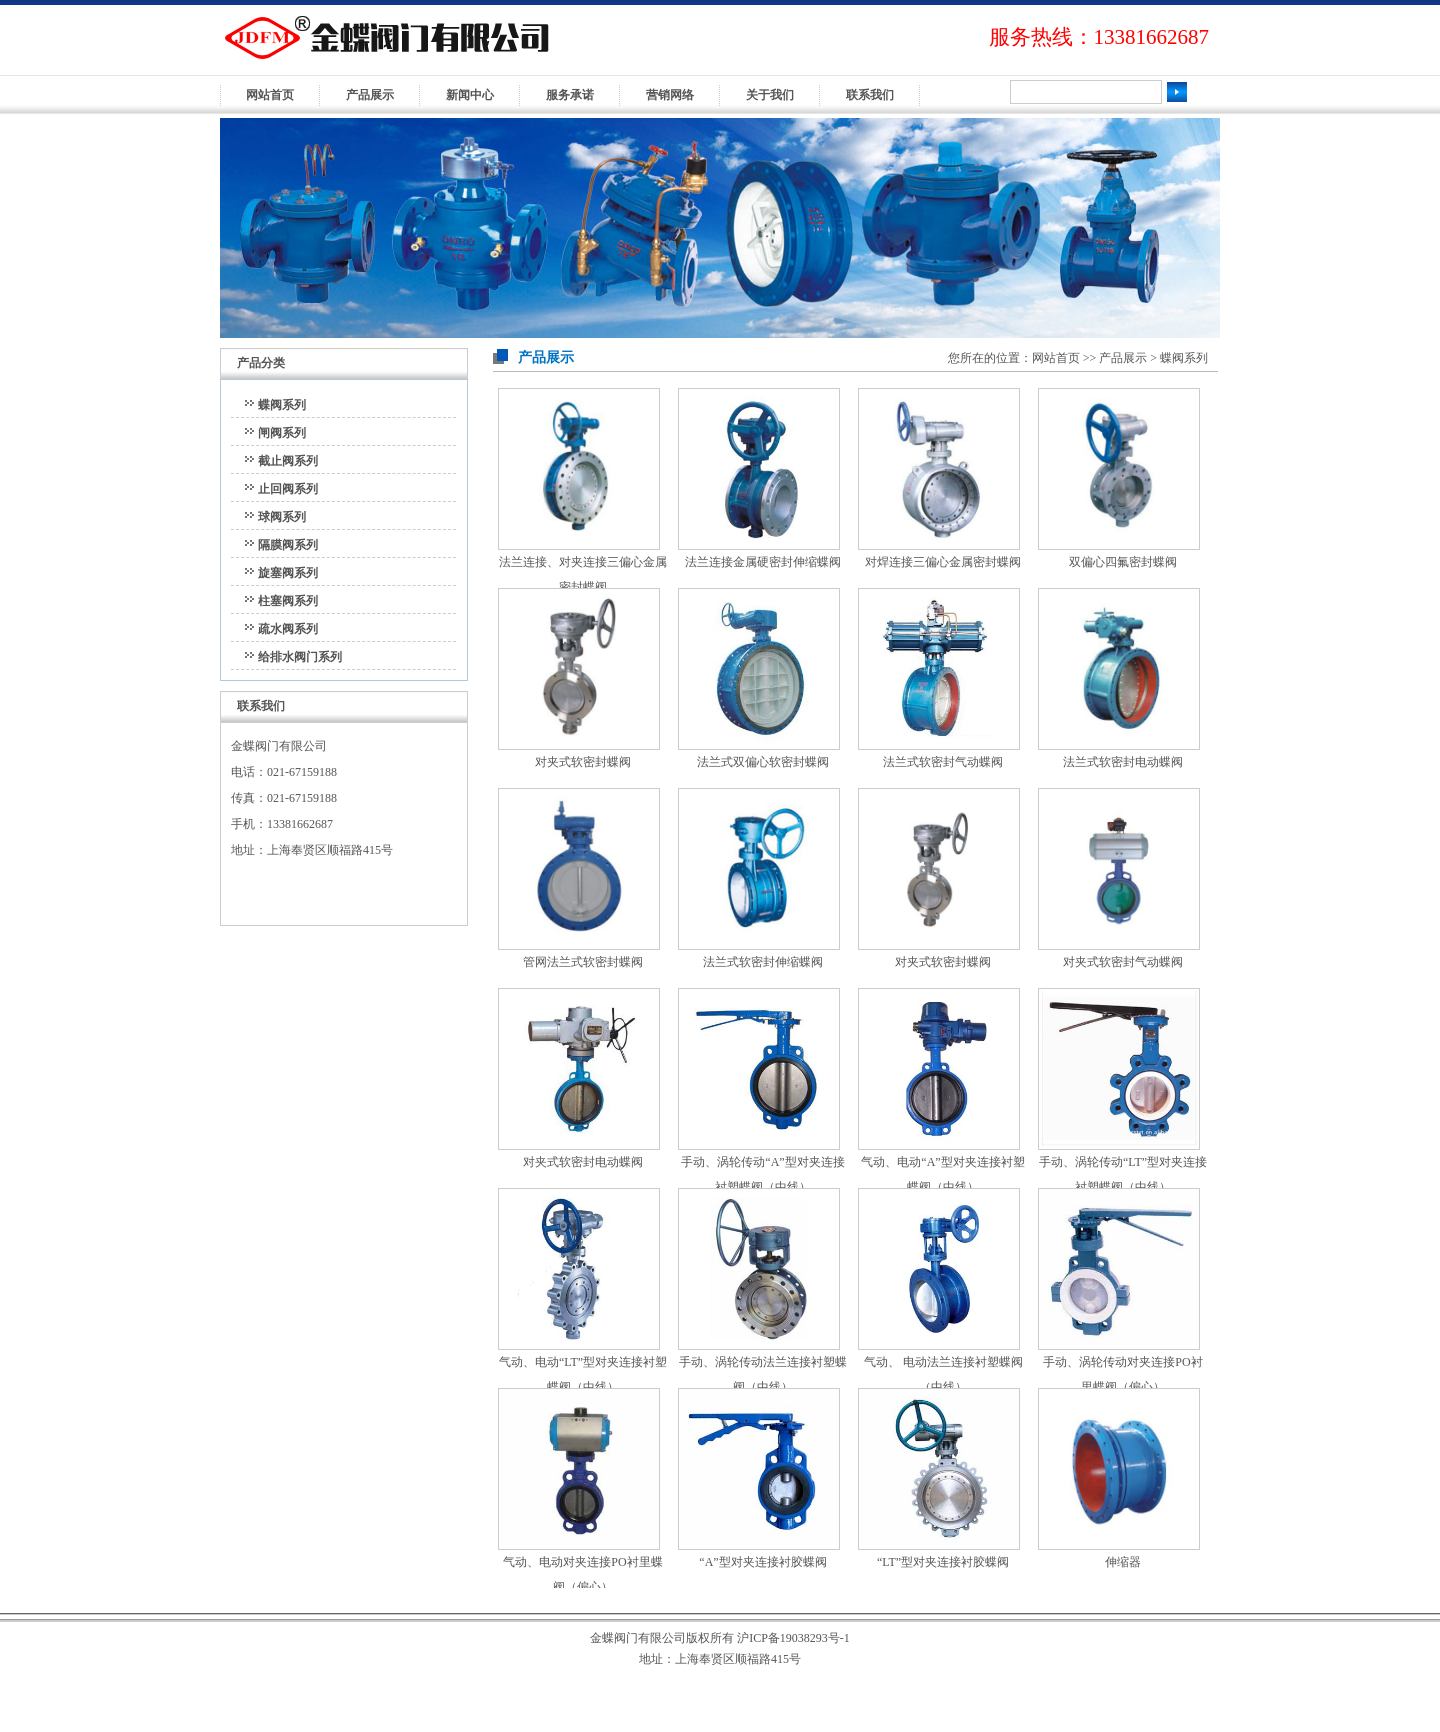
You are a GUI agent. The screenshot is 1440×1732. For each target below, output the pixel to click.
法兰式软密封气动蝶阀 (943, 762)
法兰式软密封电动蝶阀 (1123, 762)
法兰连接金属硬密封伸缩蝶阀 (763, 562)
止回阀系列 (288, 489)
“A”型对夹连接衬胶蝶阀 (762, 1562)
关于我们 (770, 95)
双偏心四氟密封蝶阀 (1123, 562)
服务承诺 (570, 95)
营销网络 (670, 95)
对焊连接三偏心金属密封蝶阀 (943, 562)
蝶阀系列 (282, 405)
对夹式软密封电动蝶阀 (583, 1162)
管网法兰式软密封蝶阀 (583, 962)
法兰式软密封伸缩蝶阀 (763, 962)
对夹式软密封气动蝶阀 (1123, 962)
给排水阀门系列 (300, 657)
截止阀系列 (288, 461)
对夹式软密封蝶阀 (583, 762)
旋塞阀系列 (288, 573)
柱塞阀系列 (288, 601)
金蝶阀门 (477, 50)
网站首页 (270, 95)
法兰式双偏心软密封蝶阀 (763, 762)
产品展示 (370, 95)
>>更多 (442, 704)
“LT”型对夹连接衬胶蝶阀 (943, 1562)
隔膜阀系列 (288, 545)
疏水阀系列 (288, 629)
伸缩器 (1123, 1562)
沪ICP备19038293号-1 (793, 1638)
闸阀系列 (282, 433)
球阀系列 (282, 517)
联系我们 (870, 95)
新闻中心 (470, 95)
